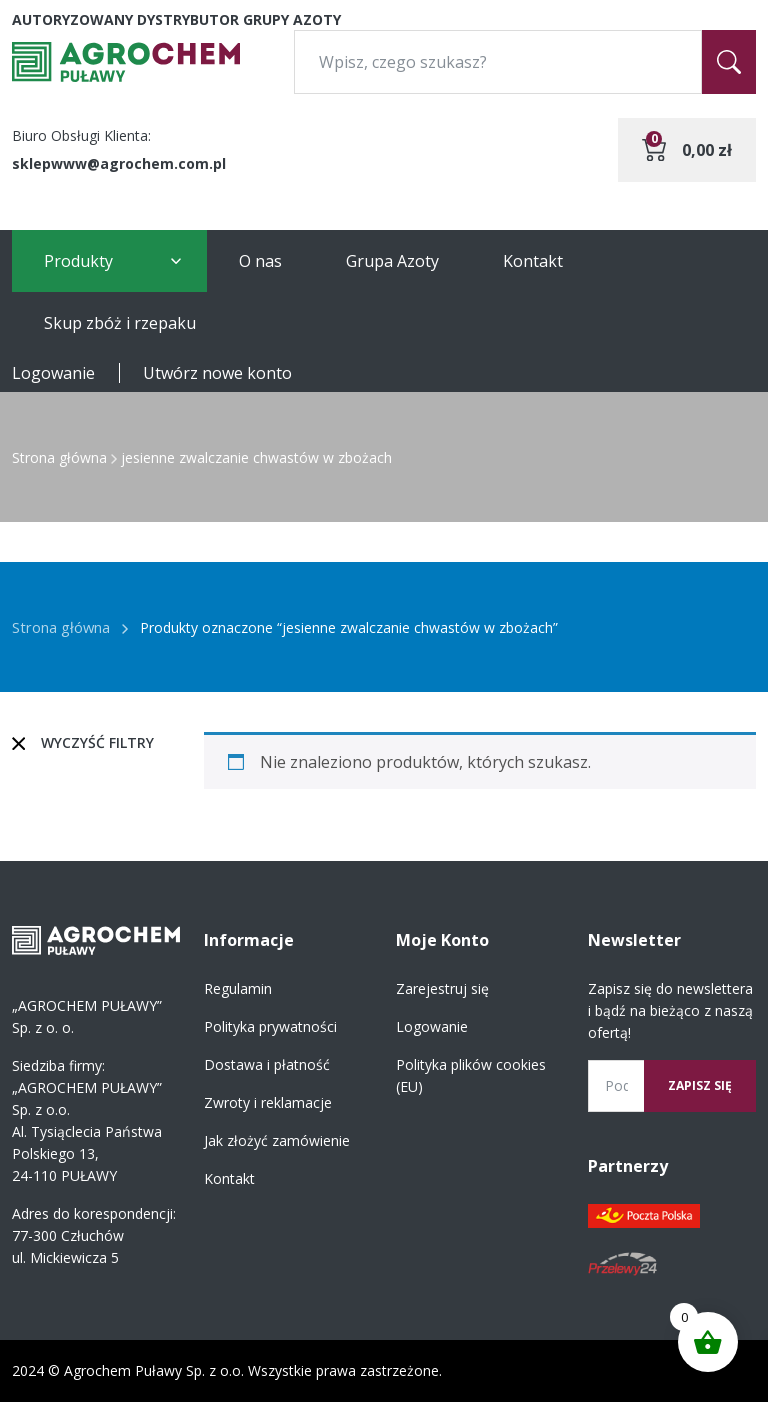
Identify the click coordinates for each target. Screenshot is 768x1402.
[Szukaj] (729, 62)
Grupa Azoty (392, 261)
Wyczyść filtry (97, 742)
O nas (260, 261)
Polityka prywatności (270, 1026)
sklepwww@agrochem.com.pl (119, 163)
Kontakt (533, 261)
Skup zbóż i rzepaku (120, 323)
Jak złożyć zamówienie (277, 1140)
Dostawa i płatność (267, 1064)
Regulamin (238, 988)
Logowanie (53, 373)
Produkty (78, 261)
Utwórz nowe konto (217, 373)
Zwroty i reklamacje (268, 1102)
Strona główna (59, 457)
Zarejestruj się (442, 988)
